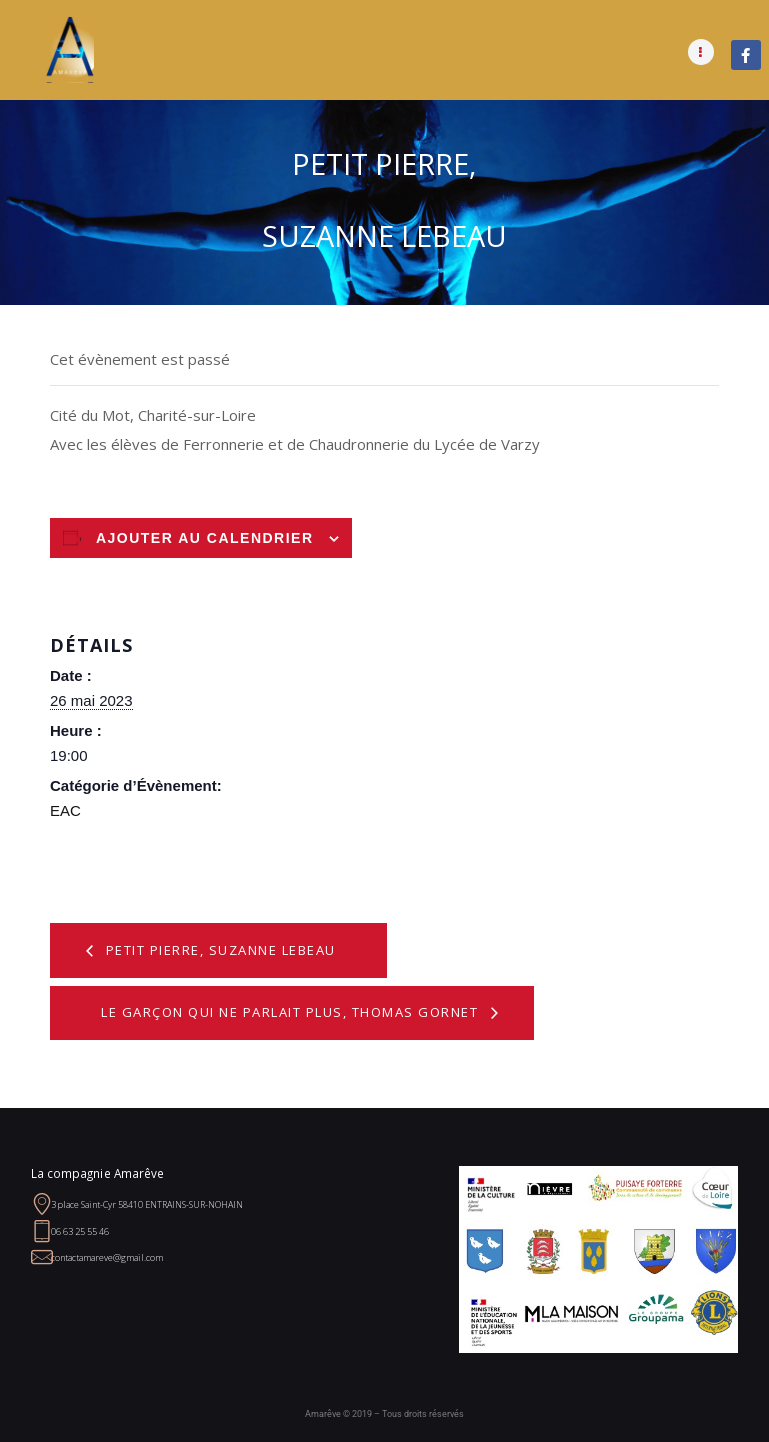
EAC (65, 810)
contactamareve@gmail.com (107, 1257)
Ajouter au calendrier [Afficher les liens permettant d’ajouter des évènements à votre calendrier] (205, 538)
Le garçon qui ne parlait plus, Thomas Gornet (292, 1012)
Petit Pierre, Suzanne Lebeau (218, 950)
